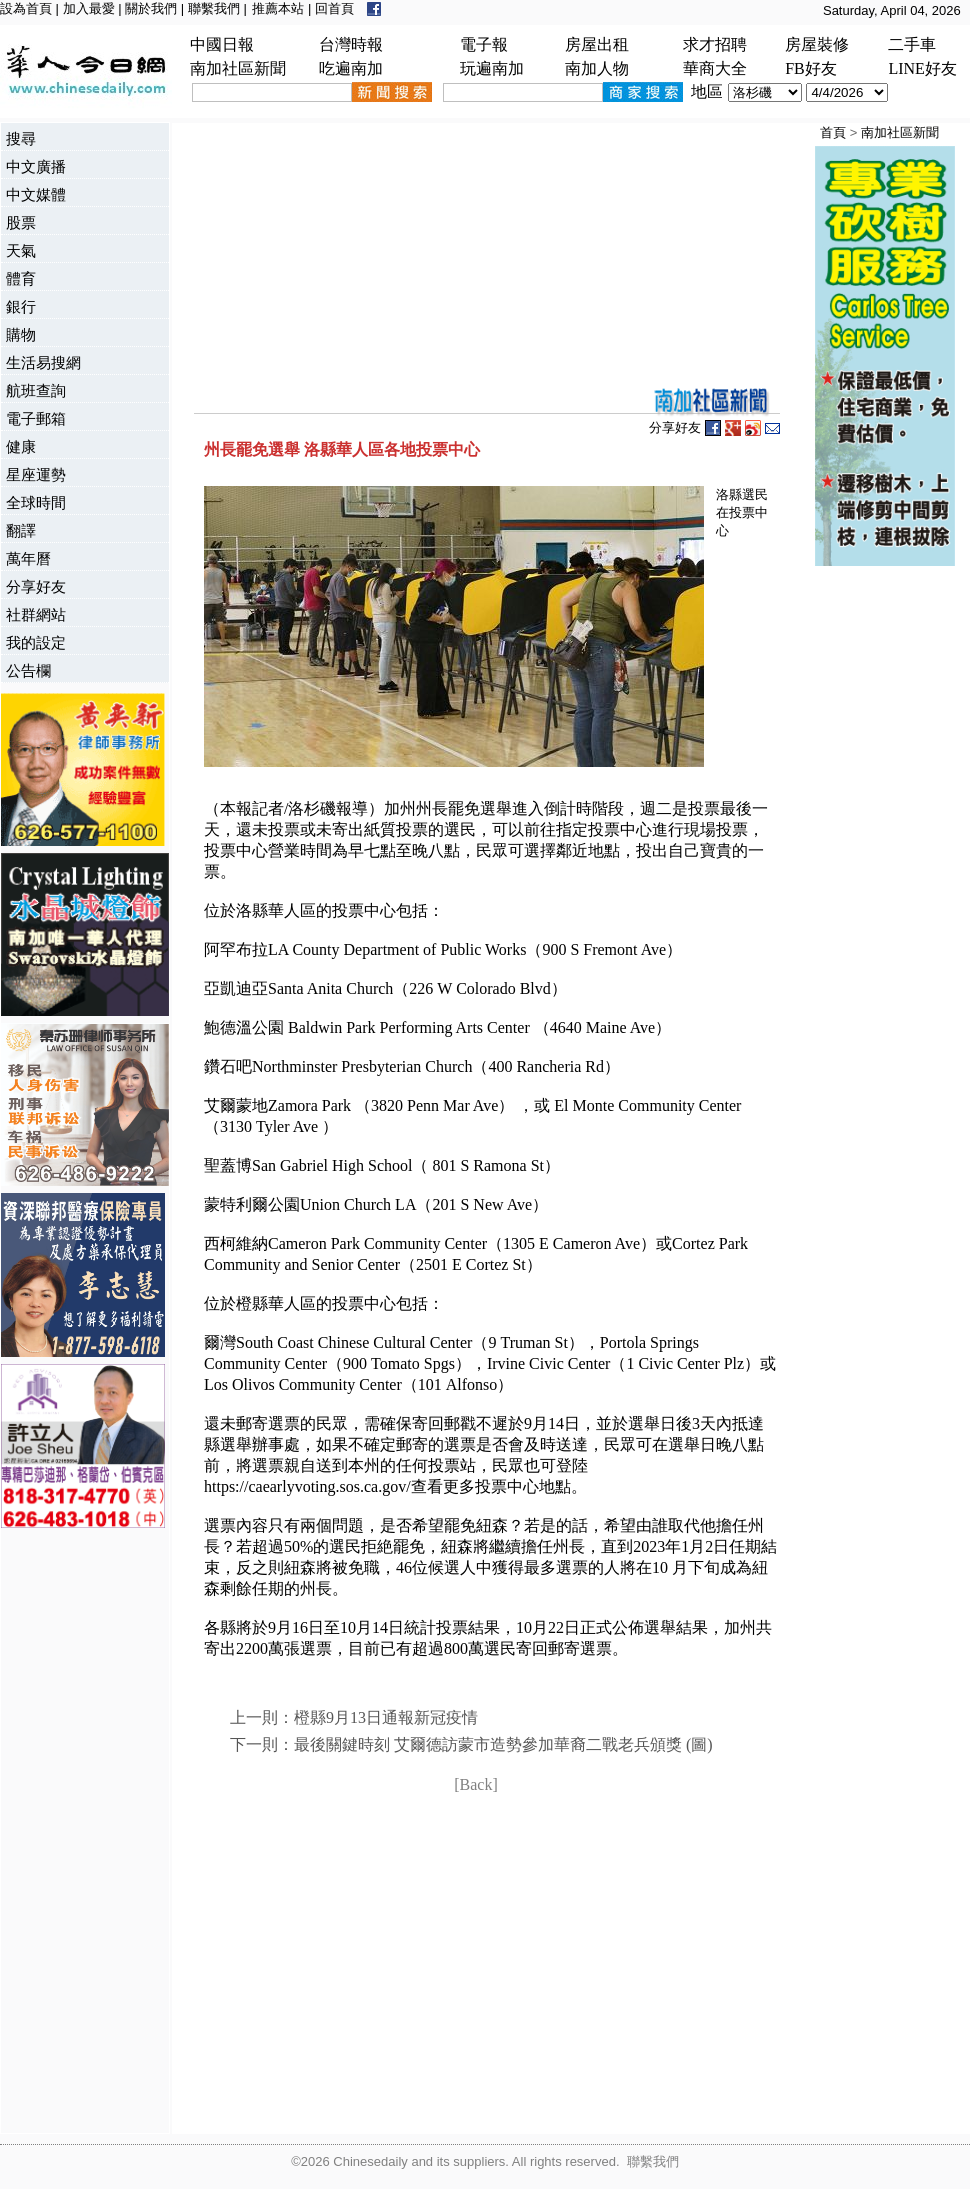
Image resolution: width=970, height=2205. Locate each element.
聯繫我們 (214, 8)
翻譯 (21, 530)
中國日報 (222, 44)
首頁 (833, 132)
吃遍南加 (351, 68)
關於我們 (151, 8)
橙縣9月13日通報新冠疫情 (386, 1717)
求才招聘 (715, 44)
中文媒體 (36, 194)
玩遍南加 (492, 68)
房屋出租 (597, 44)
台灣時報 (351, 44)
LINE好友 (922, 68)
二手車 (912, 44)
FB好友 (811, 68)
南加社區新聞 (238, 68)
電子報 (484, 44)
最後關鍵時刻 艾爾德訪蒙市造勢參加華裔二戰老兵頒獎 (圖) (503, 1744)
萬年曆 (28, 558)
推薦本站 (278, 8)
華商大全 (715, 68)
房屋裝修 (817, 44)
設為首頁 (26, 8)
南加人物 (597, 68)
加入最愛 (89, 8)
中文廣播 (36, 166)
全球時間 (36, 502)
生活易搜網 (43, 362)
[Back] (476, 1784)
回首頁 (334, 8)
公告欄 (28, 670)
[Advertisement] (81, 1833)
